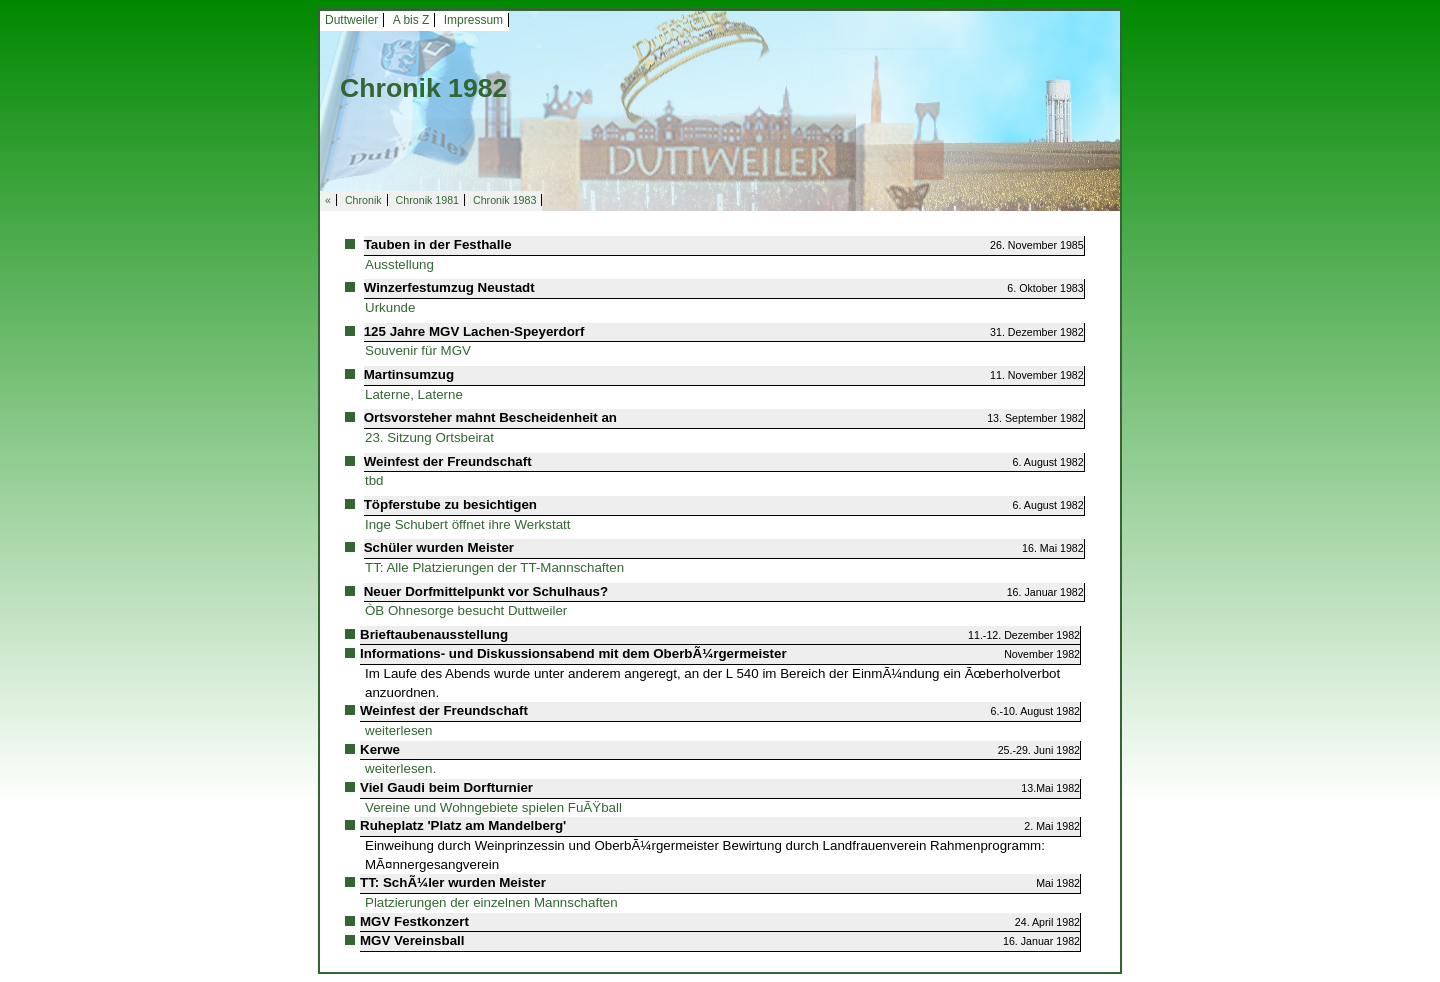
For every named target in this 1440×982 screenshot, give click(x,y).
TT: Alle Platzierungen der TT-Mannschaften (494, 567)
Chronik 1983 (504, 200)
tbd (374, 480)
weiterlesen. (400, 768)
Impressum (473, 20)
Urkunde (390, 307)
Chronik (363, 200)
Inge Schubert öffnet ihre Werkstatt (467, 524)
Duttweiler (351, 20)
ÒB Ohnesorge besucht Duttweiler (466, 610)
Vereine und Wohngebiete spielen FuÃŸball (493, 807)
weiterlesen (398, 730)
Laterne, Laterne (414, 394)
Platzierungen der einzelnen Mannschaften (491, 902)
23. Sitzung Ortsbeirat (429, 437)
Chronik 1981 (427, 200)
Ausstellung (399, 264)
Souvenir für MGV (418, 350)
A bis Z (411, 20)
